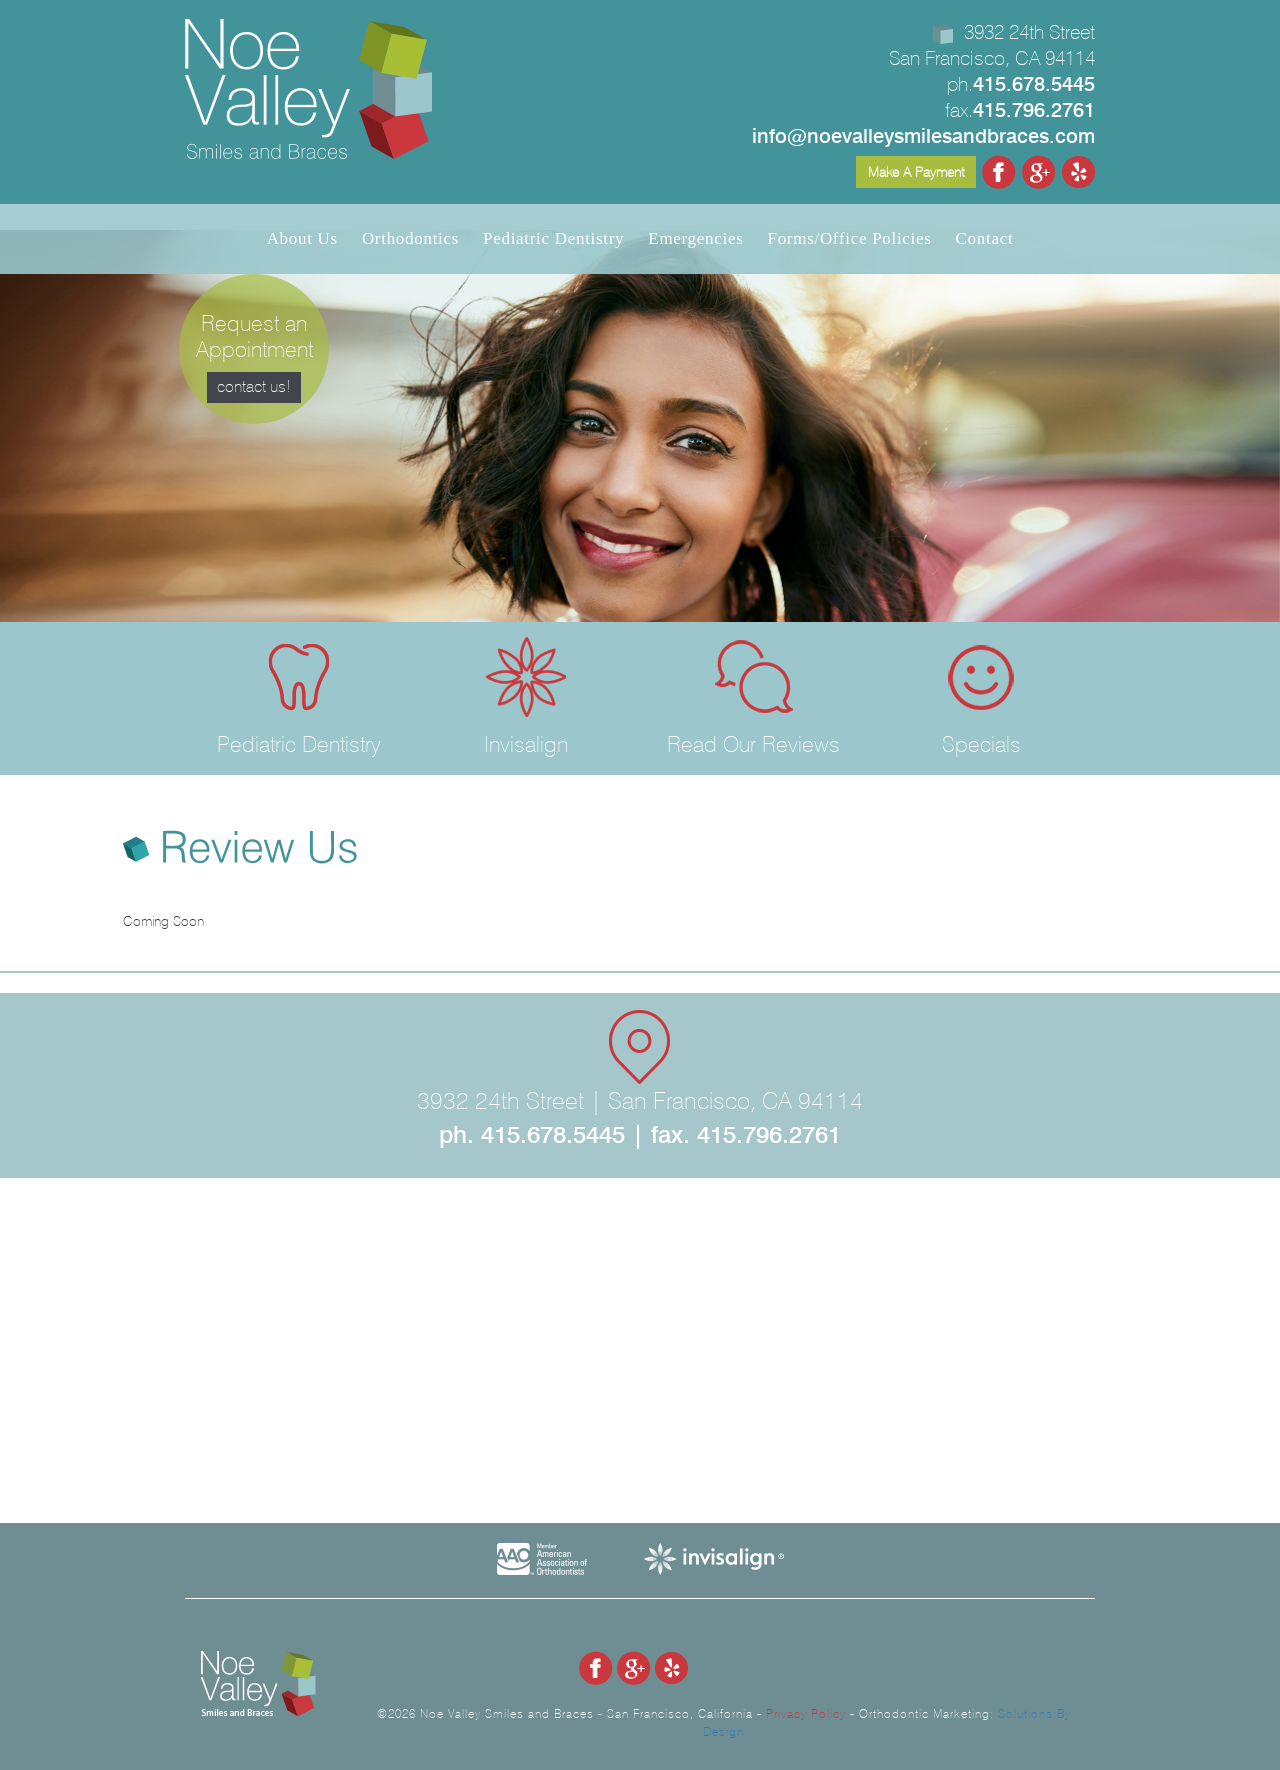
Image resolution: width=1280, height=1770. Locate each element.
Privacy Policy (806, 1713)
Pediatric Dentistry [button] (553, 238)
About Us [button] (302, 238)
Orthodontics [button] (410, 238)
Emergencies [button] (695, 238)
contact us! (254, 386)
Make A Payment (916, 172)
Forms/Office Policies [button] (850, 238)
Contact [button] (985, 238)
